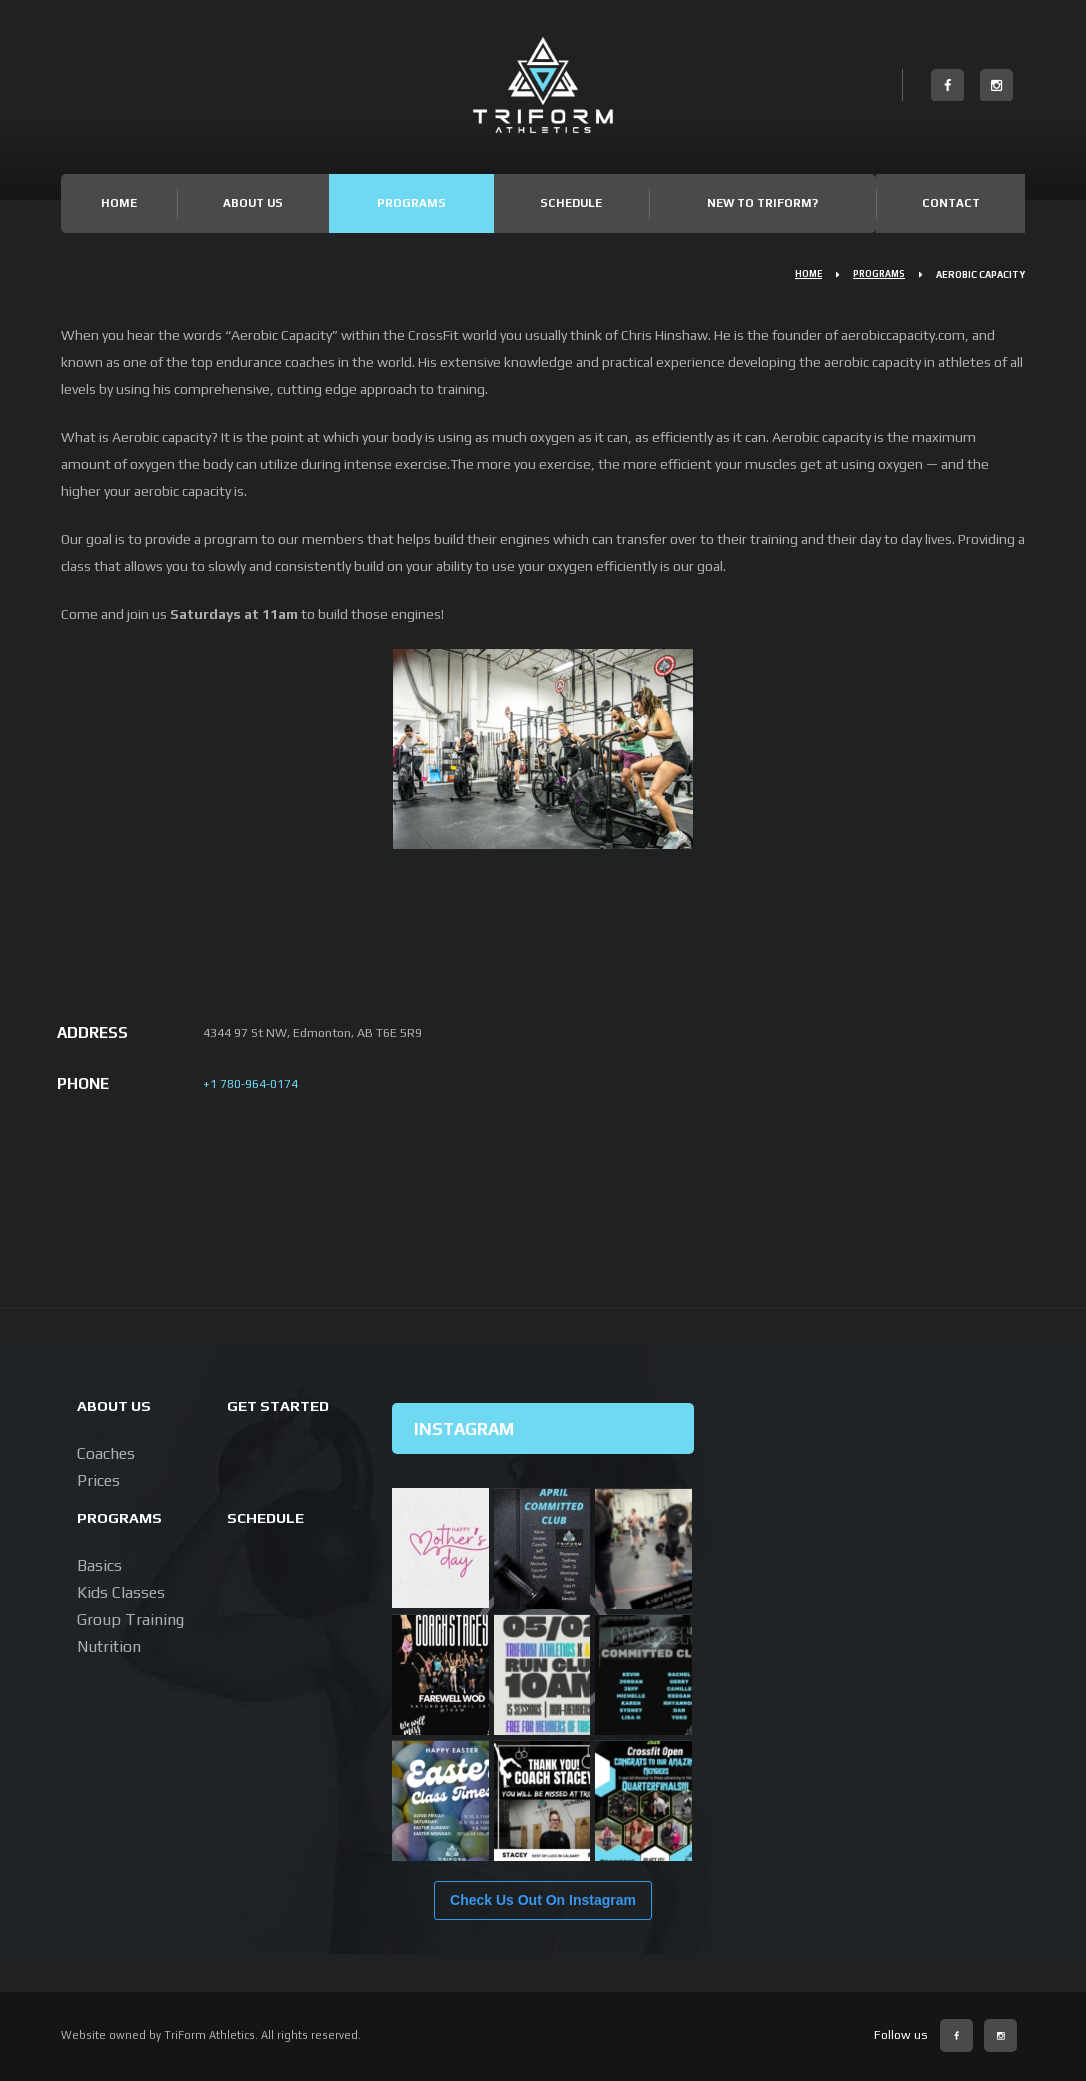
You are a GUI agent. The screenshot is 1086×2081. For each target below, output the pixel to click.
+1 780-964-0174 (250, 1083)
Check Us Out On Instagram (543, 1900)
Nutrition (109, 1646)
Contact (951, 203)
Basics (99, 1565)
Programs (411, 203)
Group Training (130, 1619)
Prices (98, 1480)
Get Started (280, 1405)
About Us (253, 203)
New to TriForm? (762, 203)
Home (119, 203)
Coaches (106, 1453)
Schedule (571, 203)
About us (116, 1405)
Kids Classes (121, 1592)
